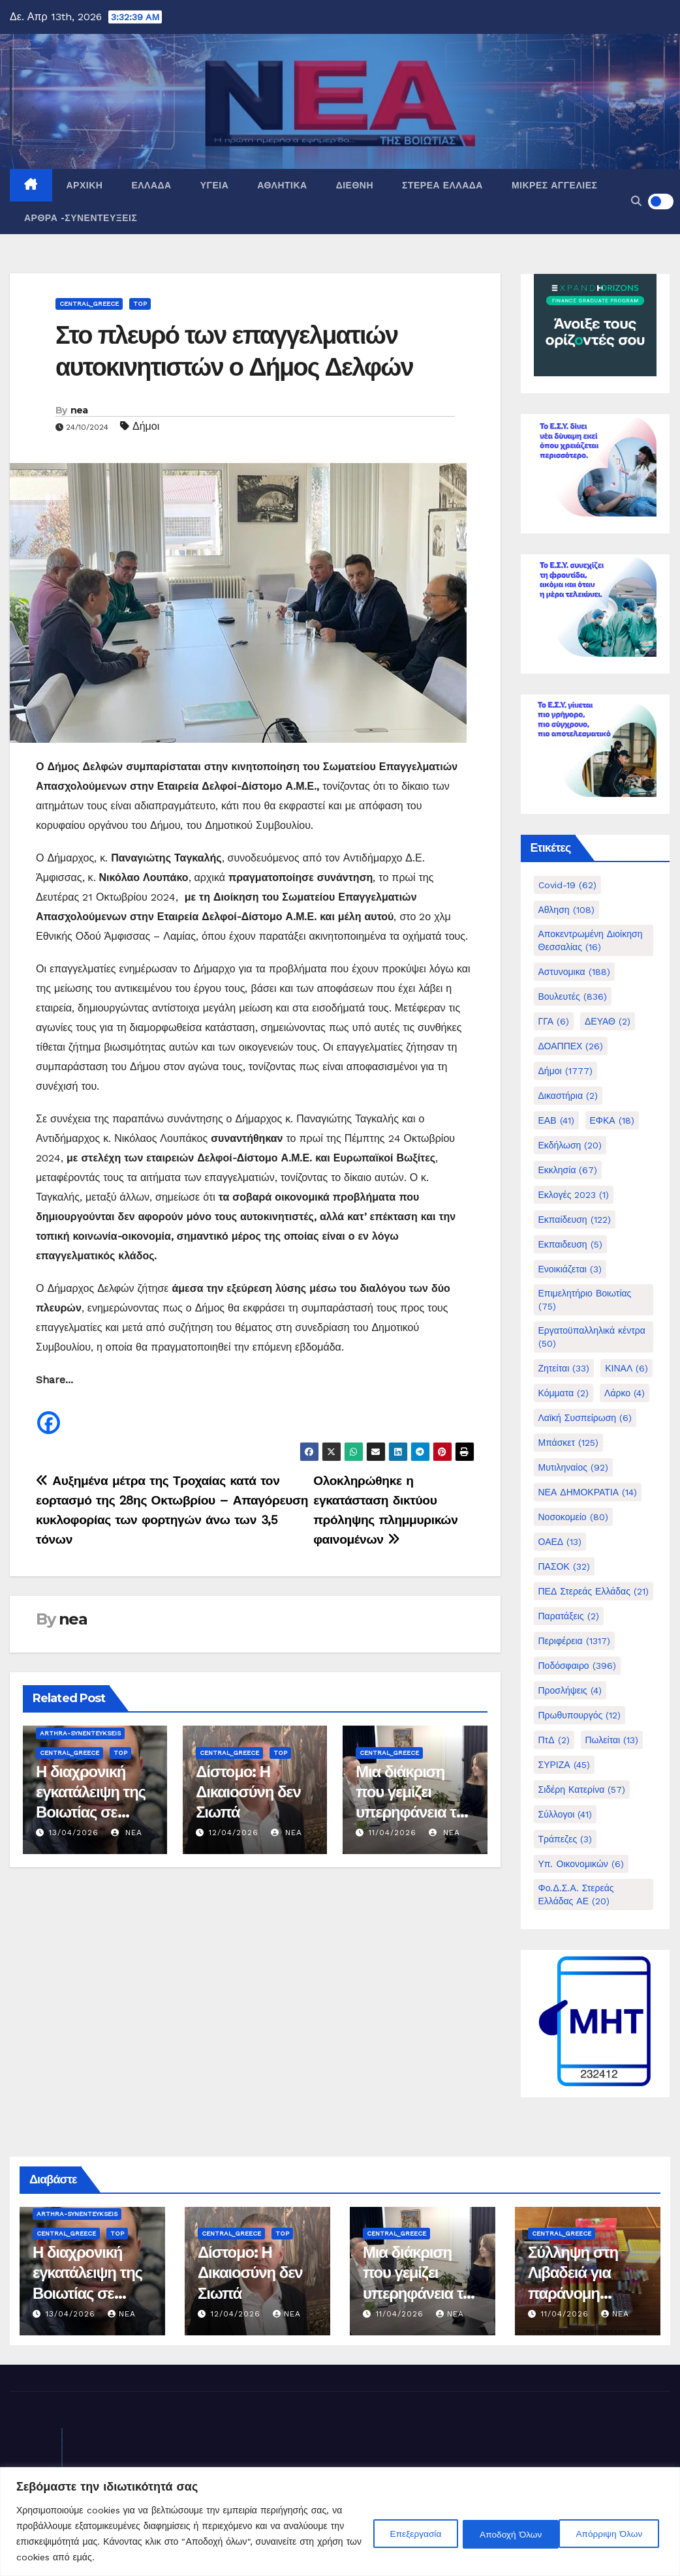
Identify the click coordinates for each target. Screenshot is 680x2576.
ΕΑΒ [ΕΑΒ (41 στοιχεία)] (556, 1120)
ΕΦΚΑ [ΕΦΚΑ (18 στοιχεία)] (612, 1120)
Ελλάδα (151, 185)
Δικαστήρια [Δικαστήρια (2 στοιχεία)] (568, 1095)
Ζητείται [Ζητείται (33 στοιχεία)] (564, 1368)
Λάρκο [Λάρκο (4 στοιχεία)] (624, 1393)
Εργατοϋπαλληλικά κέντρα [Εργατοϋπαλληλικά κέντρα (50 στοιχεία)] (591, 1337)
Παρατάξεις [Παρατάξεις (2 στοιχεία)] (568, 1616)
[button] (636, 201)
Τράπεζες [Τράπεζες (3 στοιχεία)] (565, 1839)
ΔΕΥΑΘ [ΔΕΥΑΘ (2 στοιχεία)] (607, 1021)
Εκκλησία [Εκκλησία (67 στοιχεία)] (568, 1170)
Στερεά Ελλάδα (442, 185)
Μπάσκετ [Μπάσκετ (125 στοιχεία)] (568, 1442)
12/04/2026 (233, 1832)
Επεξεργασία (401, 2533)
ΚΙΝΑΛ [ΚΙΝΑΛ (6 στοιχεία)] (626, 1368)
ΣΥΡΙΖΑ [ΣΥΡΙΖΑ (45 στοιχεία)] (564, 1765)
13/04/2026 (74, 1832)
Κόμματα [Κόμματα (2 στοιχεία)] (563, 1393)
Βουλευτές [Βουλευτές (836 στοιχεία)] (572, 996)
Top (140, 303)
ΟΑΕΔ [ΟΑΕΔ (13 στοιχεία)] (560, 1541)
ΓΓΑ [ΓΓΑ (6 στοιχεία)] (553, 1021)
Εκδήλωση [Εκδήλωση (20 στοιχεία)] (570, 1145)
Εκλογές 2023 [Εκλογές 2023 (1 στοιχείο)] (574, 1195)
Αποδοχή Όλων (613, 2533)
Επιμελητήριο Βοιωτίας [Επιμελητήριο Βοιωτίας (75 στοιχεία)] (585, 1299)
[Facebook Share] (64, 1416)
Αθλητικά (282, 185)
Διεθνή (354, 185)
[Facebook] (48, 1413)
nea (79, 410)
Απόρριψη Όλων (504, 2533)
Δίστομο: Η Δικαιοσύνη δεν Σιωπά (248, 1791)
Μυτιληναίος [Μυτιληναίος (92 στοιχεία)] (573, 1467)
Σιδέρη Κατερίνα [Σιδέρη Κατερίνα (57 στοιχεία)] (582, 1789)
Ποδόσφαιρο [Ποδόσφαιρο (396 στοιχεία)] (577, 1665)
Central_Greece (89, 303)
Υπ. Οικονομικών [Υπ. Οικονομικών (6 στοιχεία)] (581, 1864)
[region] (340, 2521)
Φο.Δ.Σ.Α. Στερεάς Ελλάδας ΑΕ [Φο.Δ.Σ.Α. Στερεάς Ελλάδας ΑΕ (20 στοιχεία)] (576, 1894)
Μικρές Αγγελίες (554, 185)
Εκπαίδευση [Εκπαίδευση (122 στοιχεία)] (574, 1219)
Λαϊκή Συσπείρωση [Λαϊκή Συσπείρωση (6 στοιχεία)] (585, 1418)
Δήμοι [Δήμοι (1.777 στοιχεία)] (565, 1071)
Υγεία (214, 185)
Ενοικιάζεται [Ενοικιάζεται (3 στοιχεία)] (570, 1269)
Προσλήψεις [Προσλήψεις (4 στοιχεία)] (570, 1690)
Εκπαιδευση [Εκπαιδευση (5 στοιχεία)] (570, 1244)
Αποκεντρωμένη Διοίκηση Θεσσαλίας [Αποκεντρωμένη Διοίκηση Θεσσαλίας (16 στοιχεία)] (590, 940)
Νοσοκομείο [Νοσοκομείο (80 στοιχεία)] (573, 1517)
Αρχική (85, 185)
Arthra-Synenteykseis (80, 1733)
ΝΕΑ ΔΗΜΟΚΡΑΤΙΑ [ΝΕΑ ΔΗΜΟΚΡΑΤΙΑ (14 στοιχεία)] (588, 1492)
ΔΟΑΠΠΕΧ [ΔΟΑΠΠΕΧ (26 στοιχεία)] (571, 1046)
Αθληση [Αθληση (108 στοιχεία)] (566, 910)
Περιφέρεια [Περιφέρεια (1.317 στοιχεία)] (574, 1641)
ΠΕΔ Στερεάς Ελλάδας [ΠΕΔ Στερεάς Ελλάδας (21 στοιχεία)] (593, 1591)
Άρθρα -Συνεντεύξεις (80, 218)
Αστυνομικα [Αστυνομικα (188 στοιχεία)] (574, 971)
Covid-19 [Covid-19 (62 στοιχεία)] (567, 885)
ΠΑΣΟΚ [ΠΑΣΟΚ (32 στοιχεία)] (564, 1566)
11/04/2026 (392, 1832)
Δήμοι (145, 426)
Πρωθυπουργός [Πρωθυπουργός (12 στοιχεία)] (579, 1715)
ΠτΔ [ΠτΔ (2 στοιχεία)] (554, 1740)
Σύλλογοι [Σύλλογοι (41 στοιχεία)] (565, 1814)
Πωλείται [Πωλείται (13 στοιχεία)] (612, 1740)
